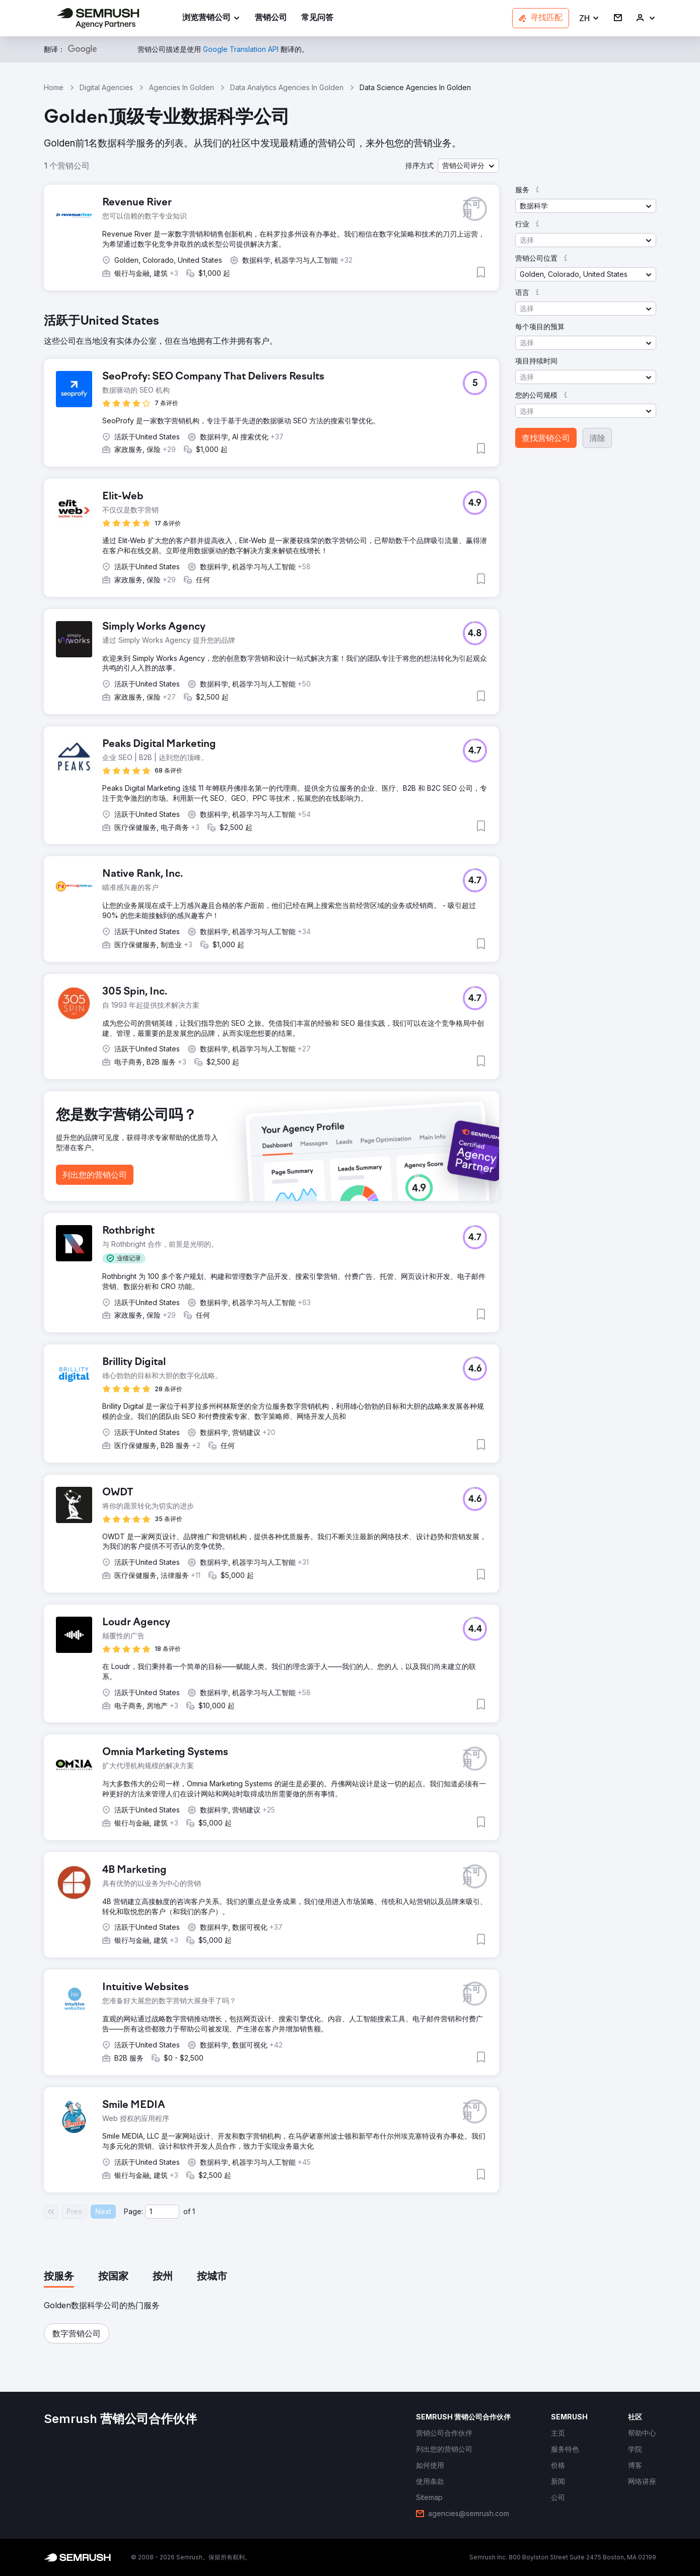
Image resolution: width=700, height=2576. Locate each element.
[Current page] (162, 2211)
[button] (589, 18)
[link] (271, 18)
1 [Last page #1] (193, 2211)
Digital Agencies (106, 87)
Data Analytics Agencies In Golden (286, 87)
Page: (133, 2211)
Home (53, 87)
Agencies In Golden (181, 87)
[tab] (59, 2277)
